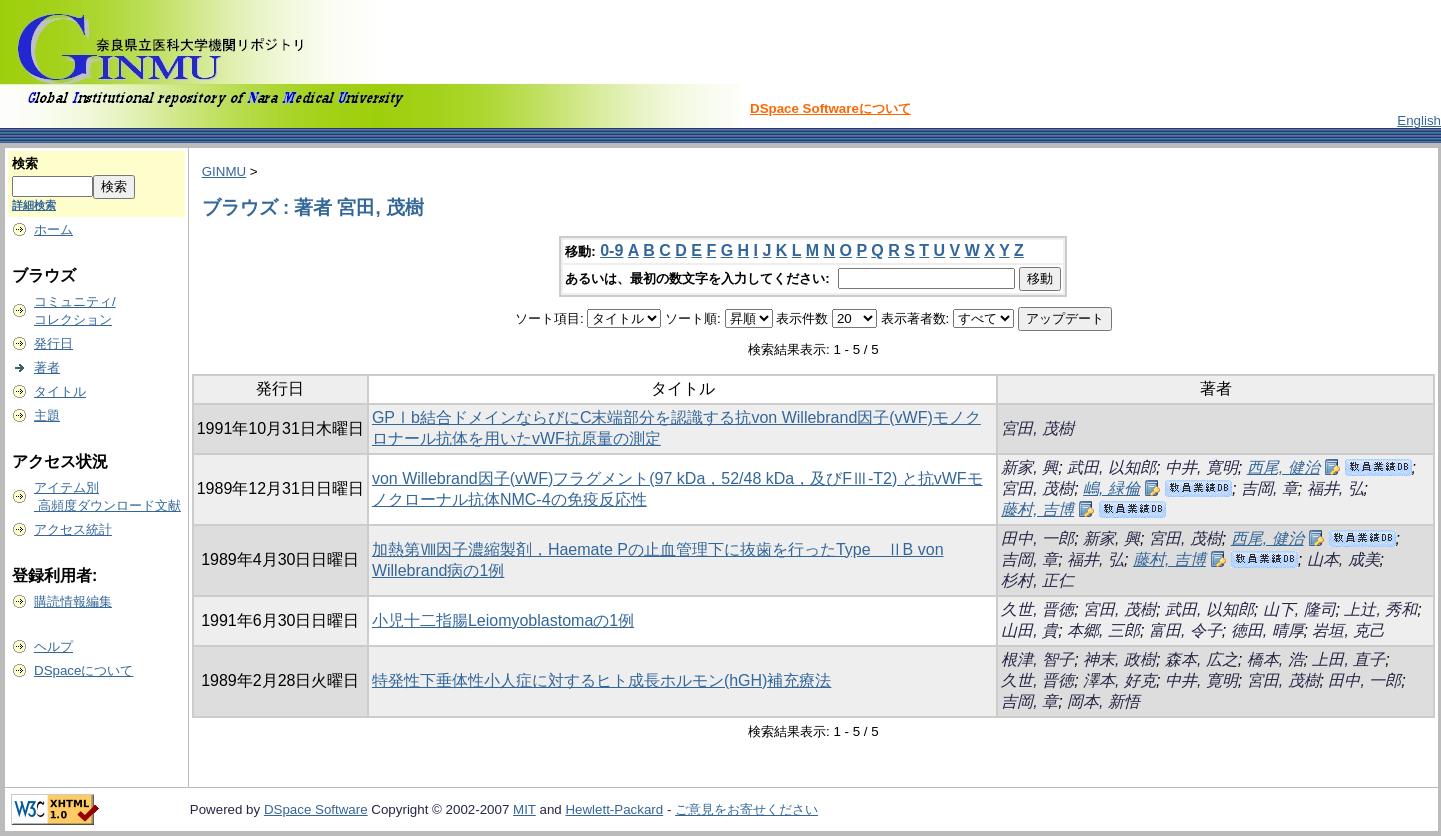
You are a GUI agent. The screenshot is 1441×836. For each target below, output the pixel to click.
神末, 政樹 (1119, 659)
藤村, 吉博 (1037, 509)
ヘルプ (53, 646)
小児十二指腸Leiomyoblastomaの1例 (503, 620)
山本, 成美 (1343, 559)
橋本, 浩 (1275, 659)
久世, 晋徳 (1037, 609)
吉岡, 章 (1269, 488)
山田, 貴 (1029, 630)
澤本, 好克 (1119, 680)
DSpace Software (316, 809)
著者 (47, 367)
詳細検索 (34, 205)
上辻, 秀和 (1380, 609)
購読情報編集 (73, 601)
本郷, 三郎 (1103, 630)
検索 (25, 163)
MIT (524, 809)
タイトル (60, 391)
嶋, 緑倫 (1111, 488)
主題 (47, 415)
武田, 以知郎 (1111, 467)
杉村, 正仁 (1037, 580)
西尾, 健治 (1283, 467)
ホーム (53, 229)
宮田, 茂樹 (1037, 428)
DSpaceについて (83, 670)
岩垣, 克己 (1348, 630)
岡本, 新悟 (1103, 701)
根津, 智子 (1037, 659)
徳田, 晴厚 (1267, 630)
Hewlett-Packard (614, 809)
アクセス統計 (73, 529)
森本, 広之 (1201, 659)
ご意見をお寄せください (746, 809)
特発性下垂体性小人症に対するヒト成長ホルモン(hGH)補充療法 (602, 680)
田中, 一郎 (1037, 538)
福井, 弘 (1335, 488)
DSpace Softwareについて (830, 108)
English (1419, 120)
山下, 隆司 (1299, 609)
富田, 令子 (1185, 630)
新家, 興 (1029, 467)
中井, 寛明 (1201, 467)
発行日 (53, 343)
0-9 (611, 250)
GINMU (224, 171)
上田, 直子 (1348, 659)
